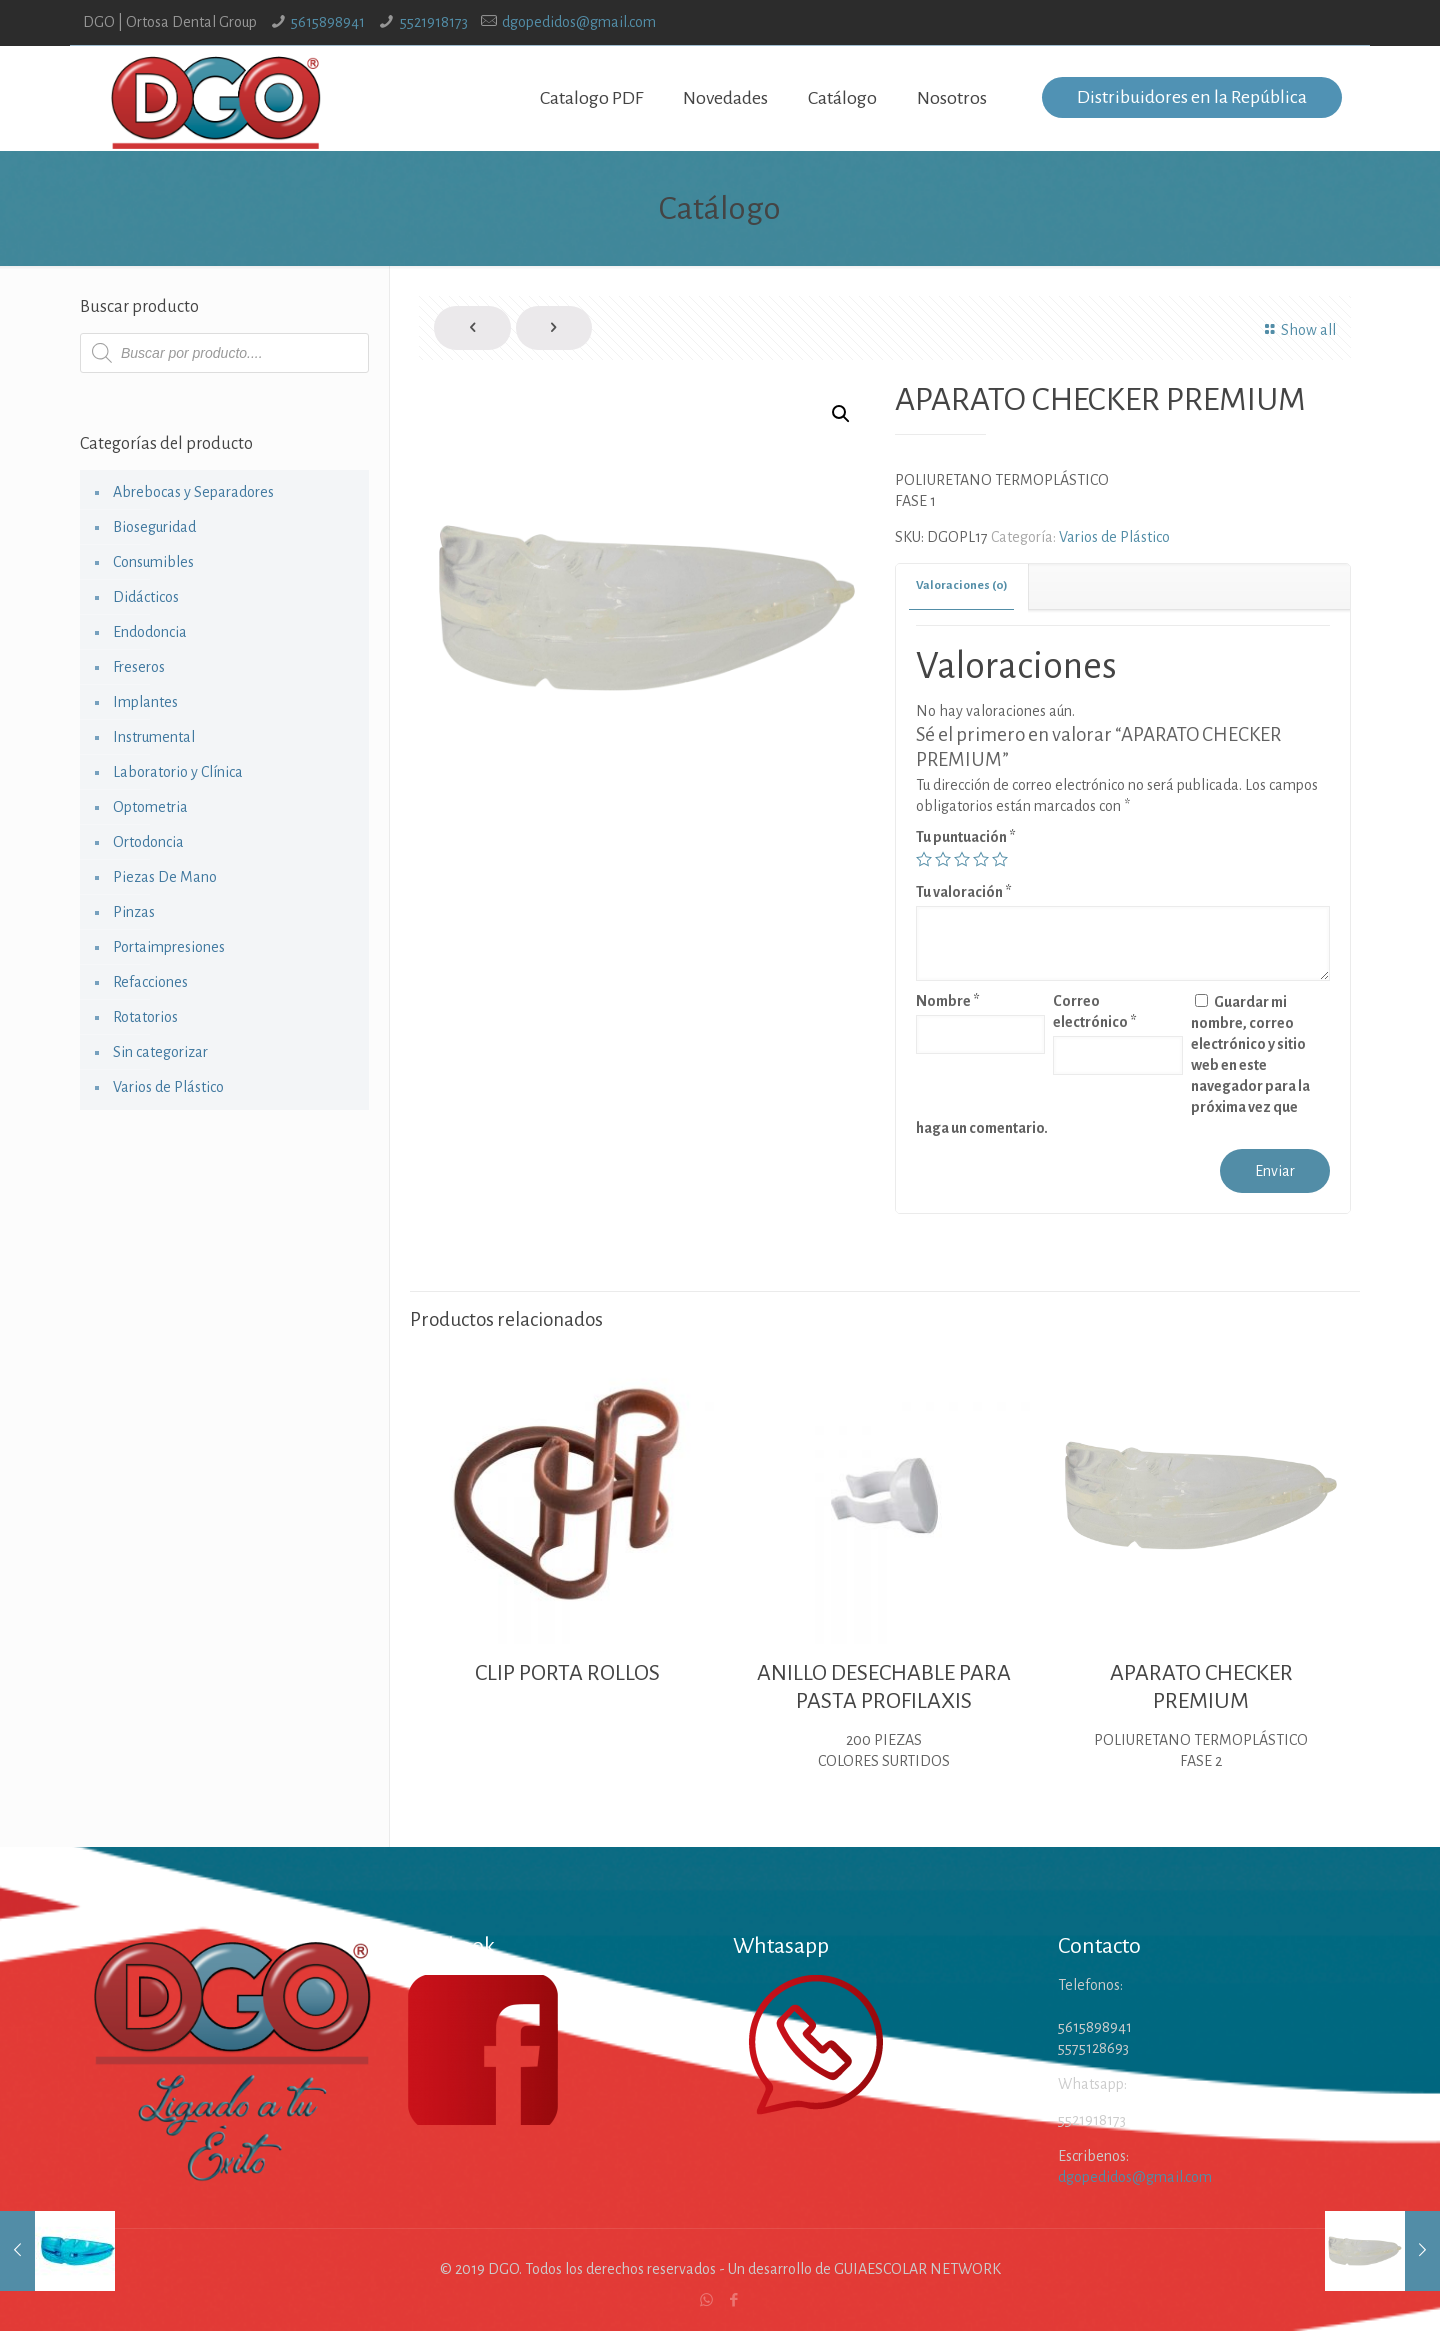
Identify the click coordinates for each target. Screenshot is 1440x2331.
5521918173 (434, 22)
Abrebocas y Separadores (193, 492)
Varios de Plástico (1114, 537)
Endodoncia (150, 632)
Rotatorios (145, 1017)
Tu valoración (964, 892)
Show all (1296, 330)
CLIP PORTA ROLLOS (567, 1673)
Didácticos (146, 597)
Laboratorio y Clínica (178, 772)
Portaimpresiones (169, 947)
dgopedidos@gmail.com (579, 22)
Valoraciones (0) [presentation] (962, 585)
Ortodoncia (148, 842)
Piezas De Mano (165, 877)
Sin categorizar (160, 1052)
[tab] (962, 586)
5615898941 (328, 22)
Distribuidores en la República (1192, 97)
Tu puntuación (966, 837)
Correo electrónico (1095, 1011)
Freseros (139, 667)
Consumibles (153, 562)
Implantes (145, 702)
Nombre (948, 1001)
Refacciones (150, 982)
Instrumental (154, 737)
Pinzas (134, 912)
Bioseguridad (154, 527)
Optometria (150, 807)
